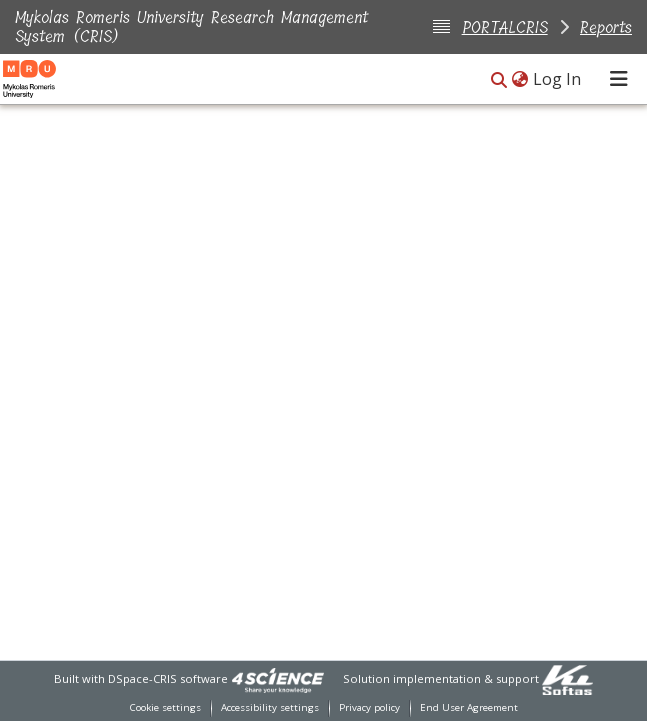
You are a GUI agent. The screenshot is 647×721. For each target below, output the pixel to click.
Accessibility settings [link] (270, 707)
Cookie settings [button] (165, 707)
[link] (278, 678)
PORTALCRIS (505, 27)
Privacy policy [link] (369, 707)
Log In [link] (558, 79)
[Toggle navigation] (619, 79)
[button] (499, 80)
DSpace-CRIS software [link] (168, 678)
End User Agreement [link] (469, 707)
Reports (606, 27)
